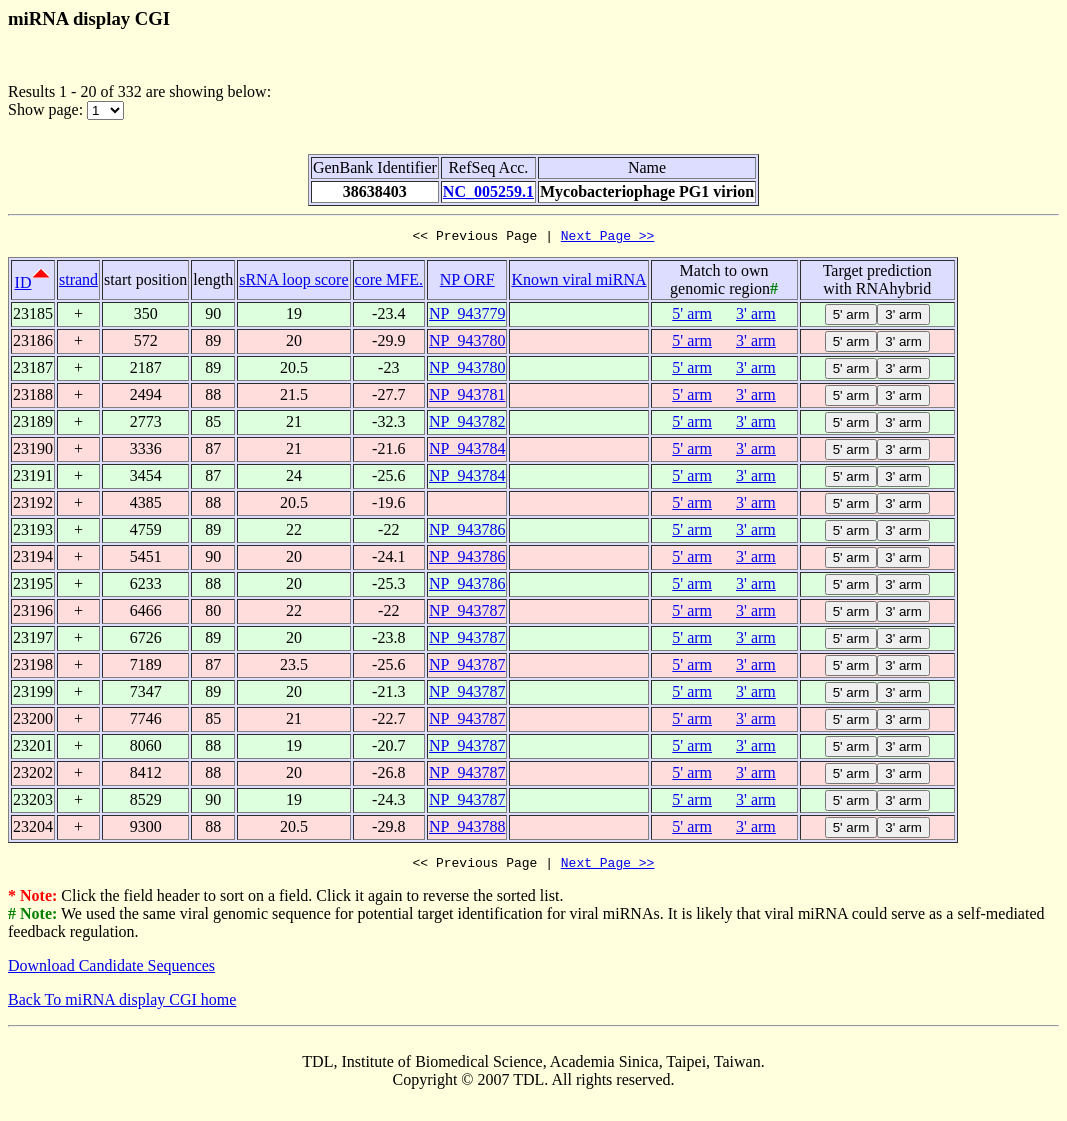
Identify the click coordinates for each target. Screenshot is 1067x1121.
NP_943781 (467, 397)
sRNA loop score (293, 282)
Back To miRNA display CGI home (122, 1005)
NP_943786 (467, 532)
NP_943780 (467, 343)
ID (23, 285)
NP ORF (467, 282)
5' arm (692, 316)
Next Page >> (608, 238)
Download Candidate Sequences (111, 971)
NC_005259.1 (488, 191)
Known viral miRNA (578, 282)
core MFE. (389, 282)
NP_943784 (467, 451)
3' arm (756, 316)
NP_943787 (467, 613)
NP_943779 (467, 316)
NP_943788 (467, 829)
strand (78, 282)
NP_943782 (467, 424)
